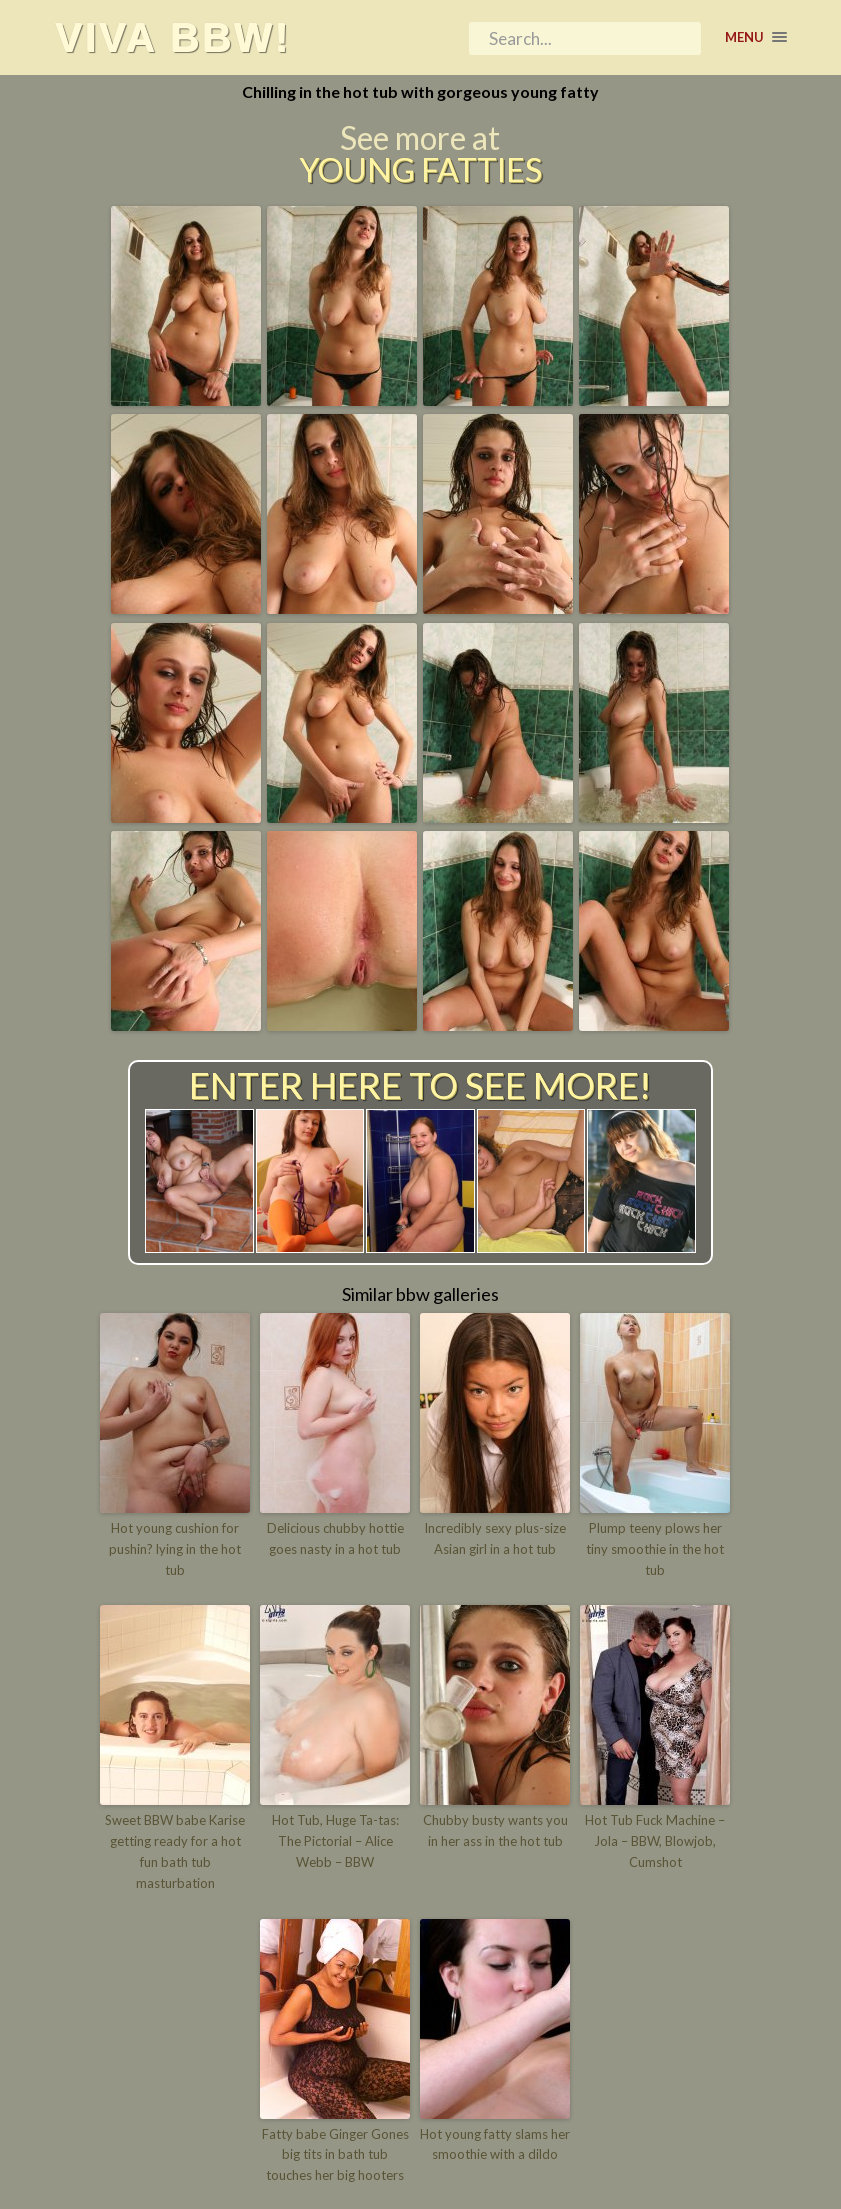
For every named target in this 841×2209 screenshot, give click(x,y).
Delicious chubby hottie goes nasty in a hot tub (335, 1538)
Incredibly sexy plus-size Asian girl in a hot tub (495, 1538)
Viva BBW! (173, 37)
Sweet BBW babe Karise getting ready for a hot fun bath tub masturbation (175, 1851)
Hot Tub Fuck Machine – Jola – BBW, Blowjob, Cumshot (655, 1841)
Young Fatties (420, 170)
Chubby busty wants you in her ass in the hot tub (495, 1830)
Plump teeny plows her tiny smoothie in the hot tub (655, 1549)
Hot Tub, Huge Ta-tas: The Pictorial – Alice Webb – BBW (335, 1841)
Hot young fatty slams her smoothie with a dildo (495, 2144)
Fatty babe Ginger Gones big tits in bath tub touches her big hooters (335, 2155)
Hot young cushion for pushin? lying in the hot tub (175, 1549)
